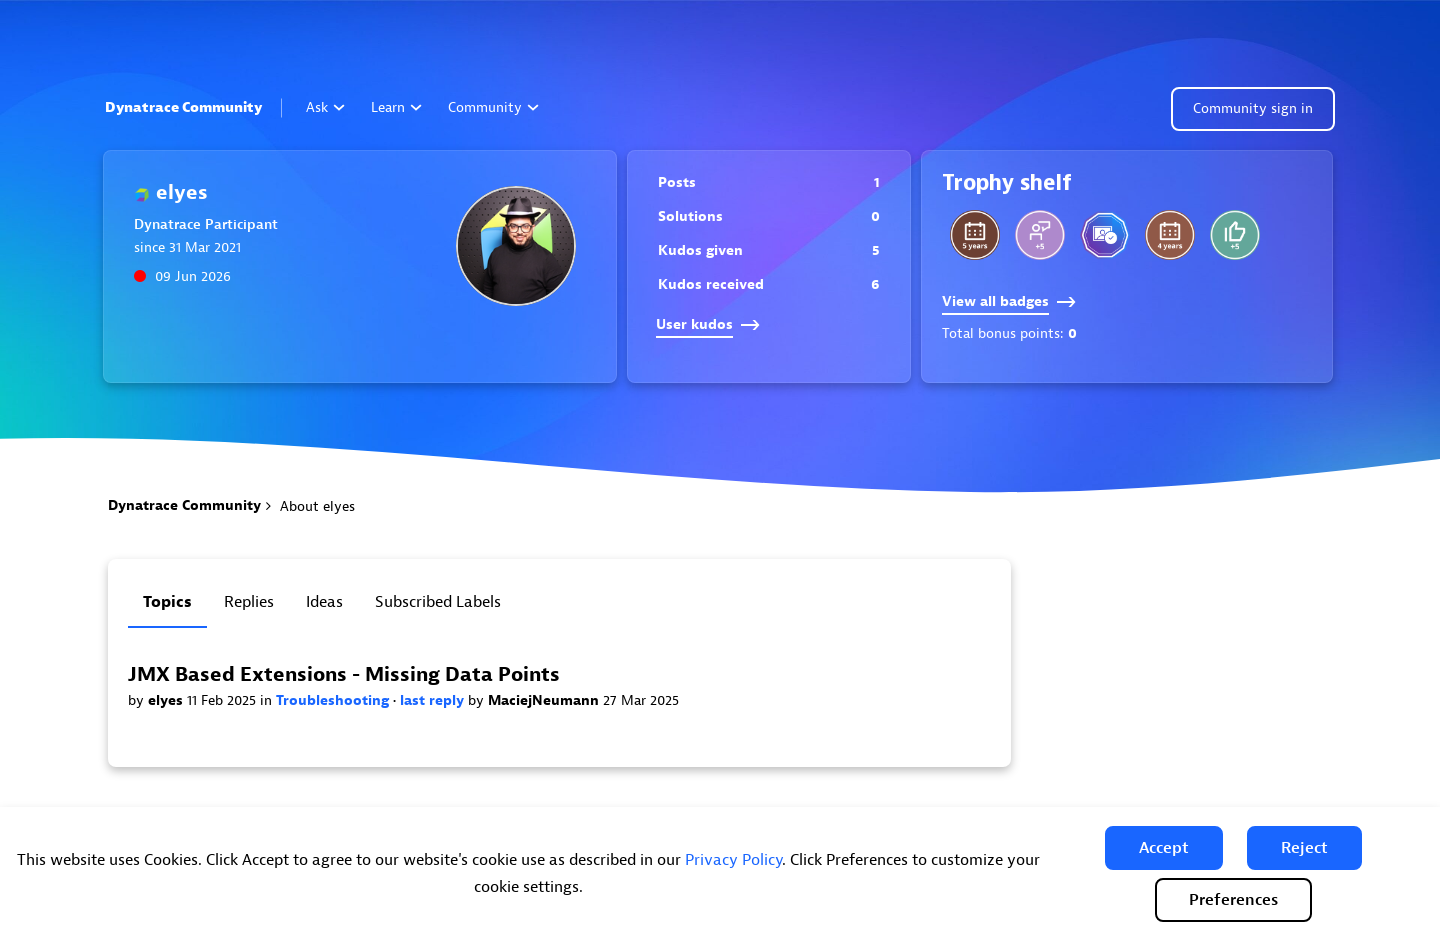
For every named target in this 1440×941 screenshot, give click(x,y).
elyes (167, 700)
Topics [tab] (167, 602)
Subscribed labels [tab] (438, 602)
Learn (396, 107)
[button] (1164, 848)
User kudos (708, 324)
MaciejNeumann (545, 700)
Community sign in (1253, 108)
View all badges (1009, 301)
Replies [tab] (249, 602)
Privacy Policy (733, 860)
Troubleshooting (334, 700)
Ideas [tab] (324, 602)
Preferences (1233, 900)
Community (493, 107)
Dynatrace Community (183, 107)
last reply (434, 700)
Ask (325, 107)
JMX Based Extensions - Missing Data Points (344, 674)
